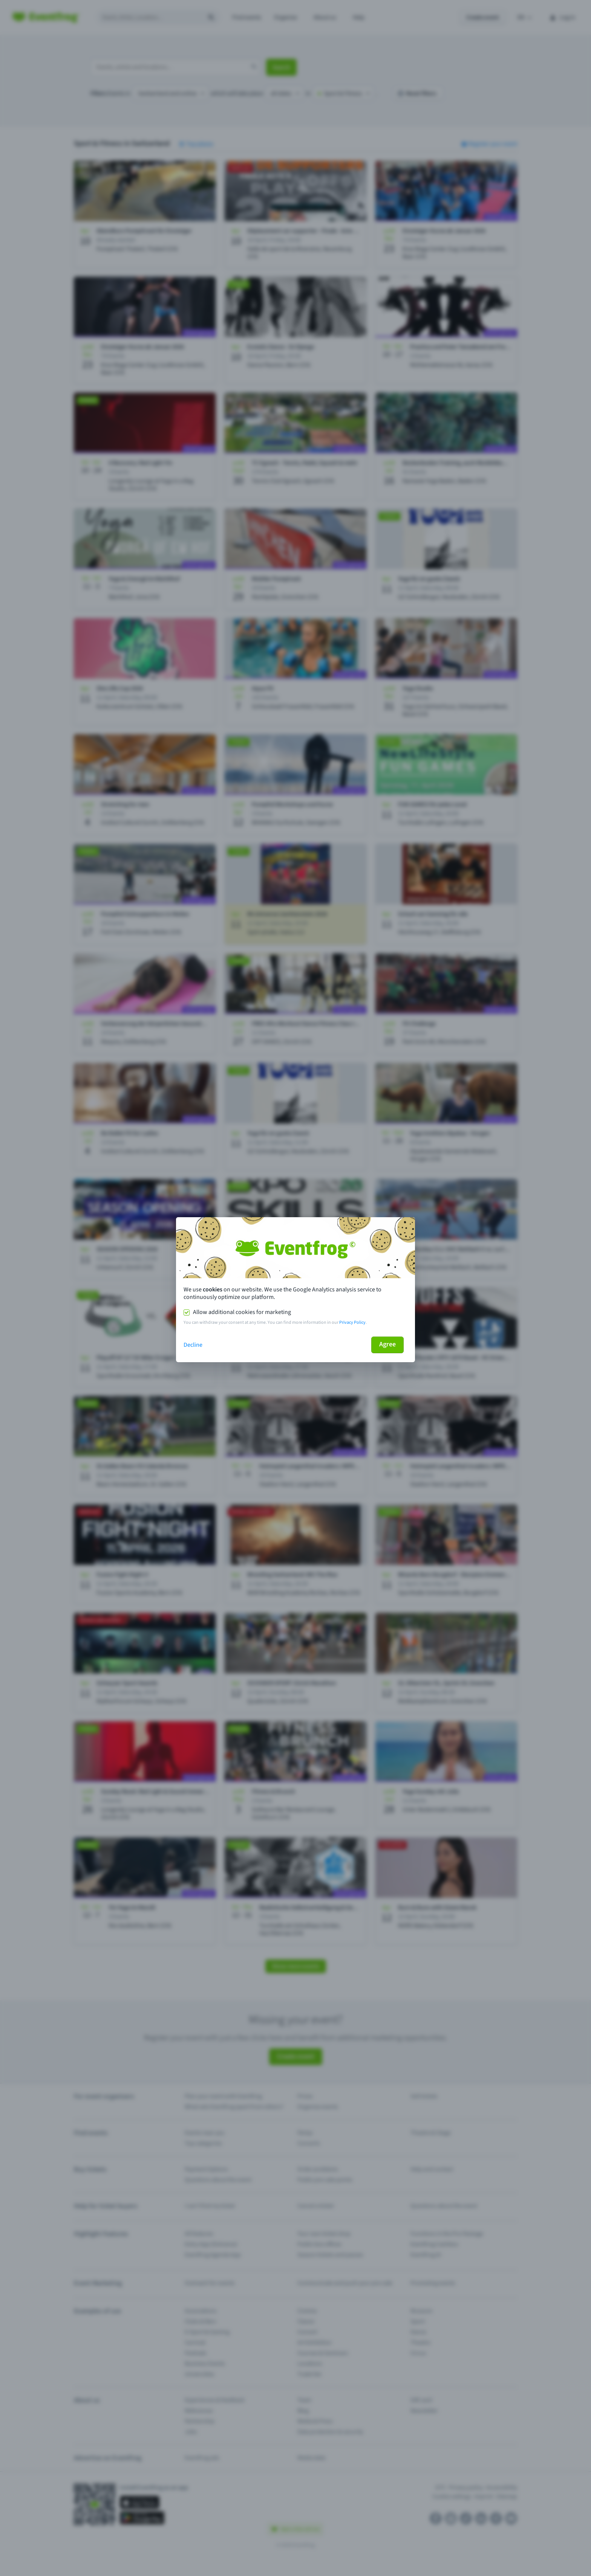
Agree (387, 1344)
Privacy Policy (352, 1322)
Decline (193, 1345)
